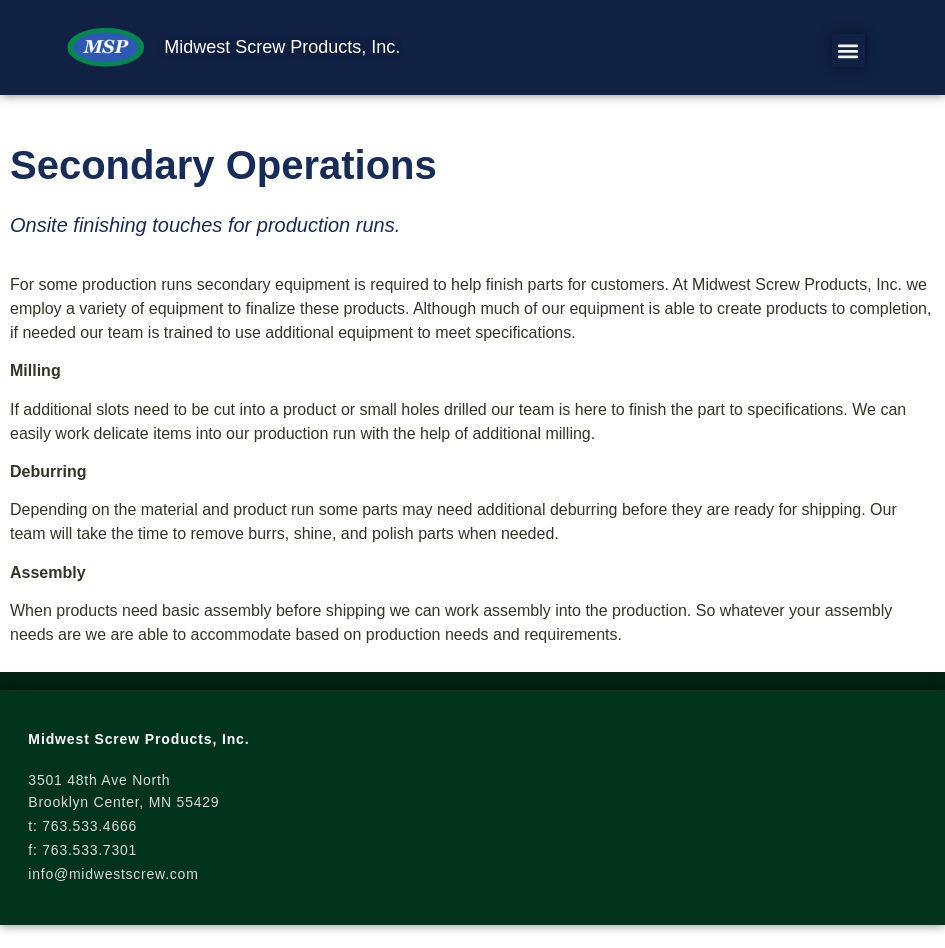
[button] (848, 50)
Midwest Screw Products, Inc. (282, 47)
